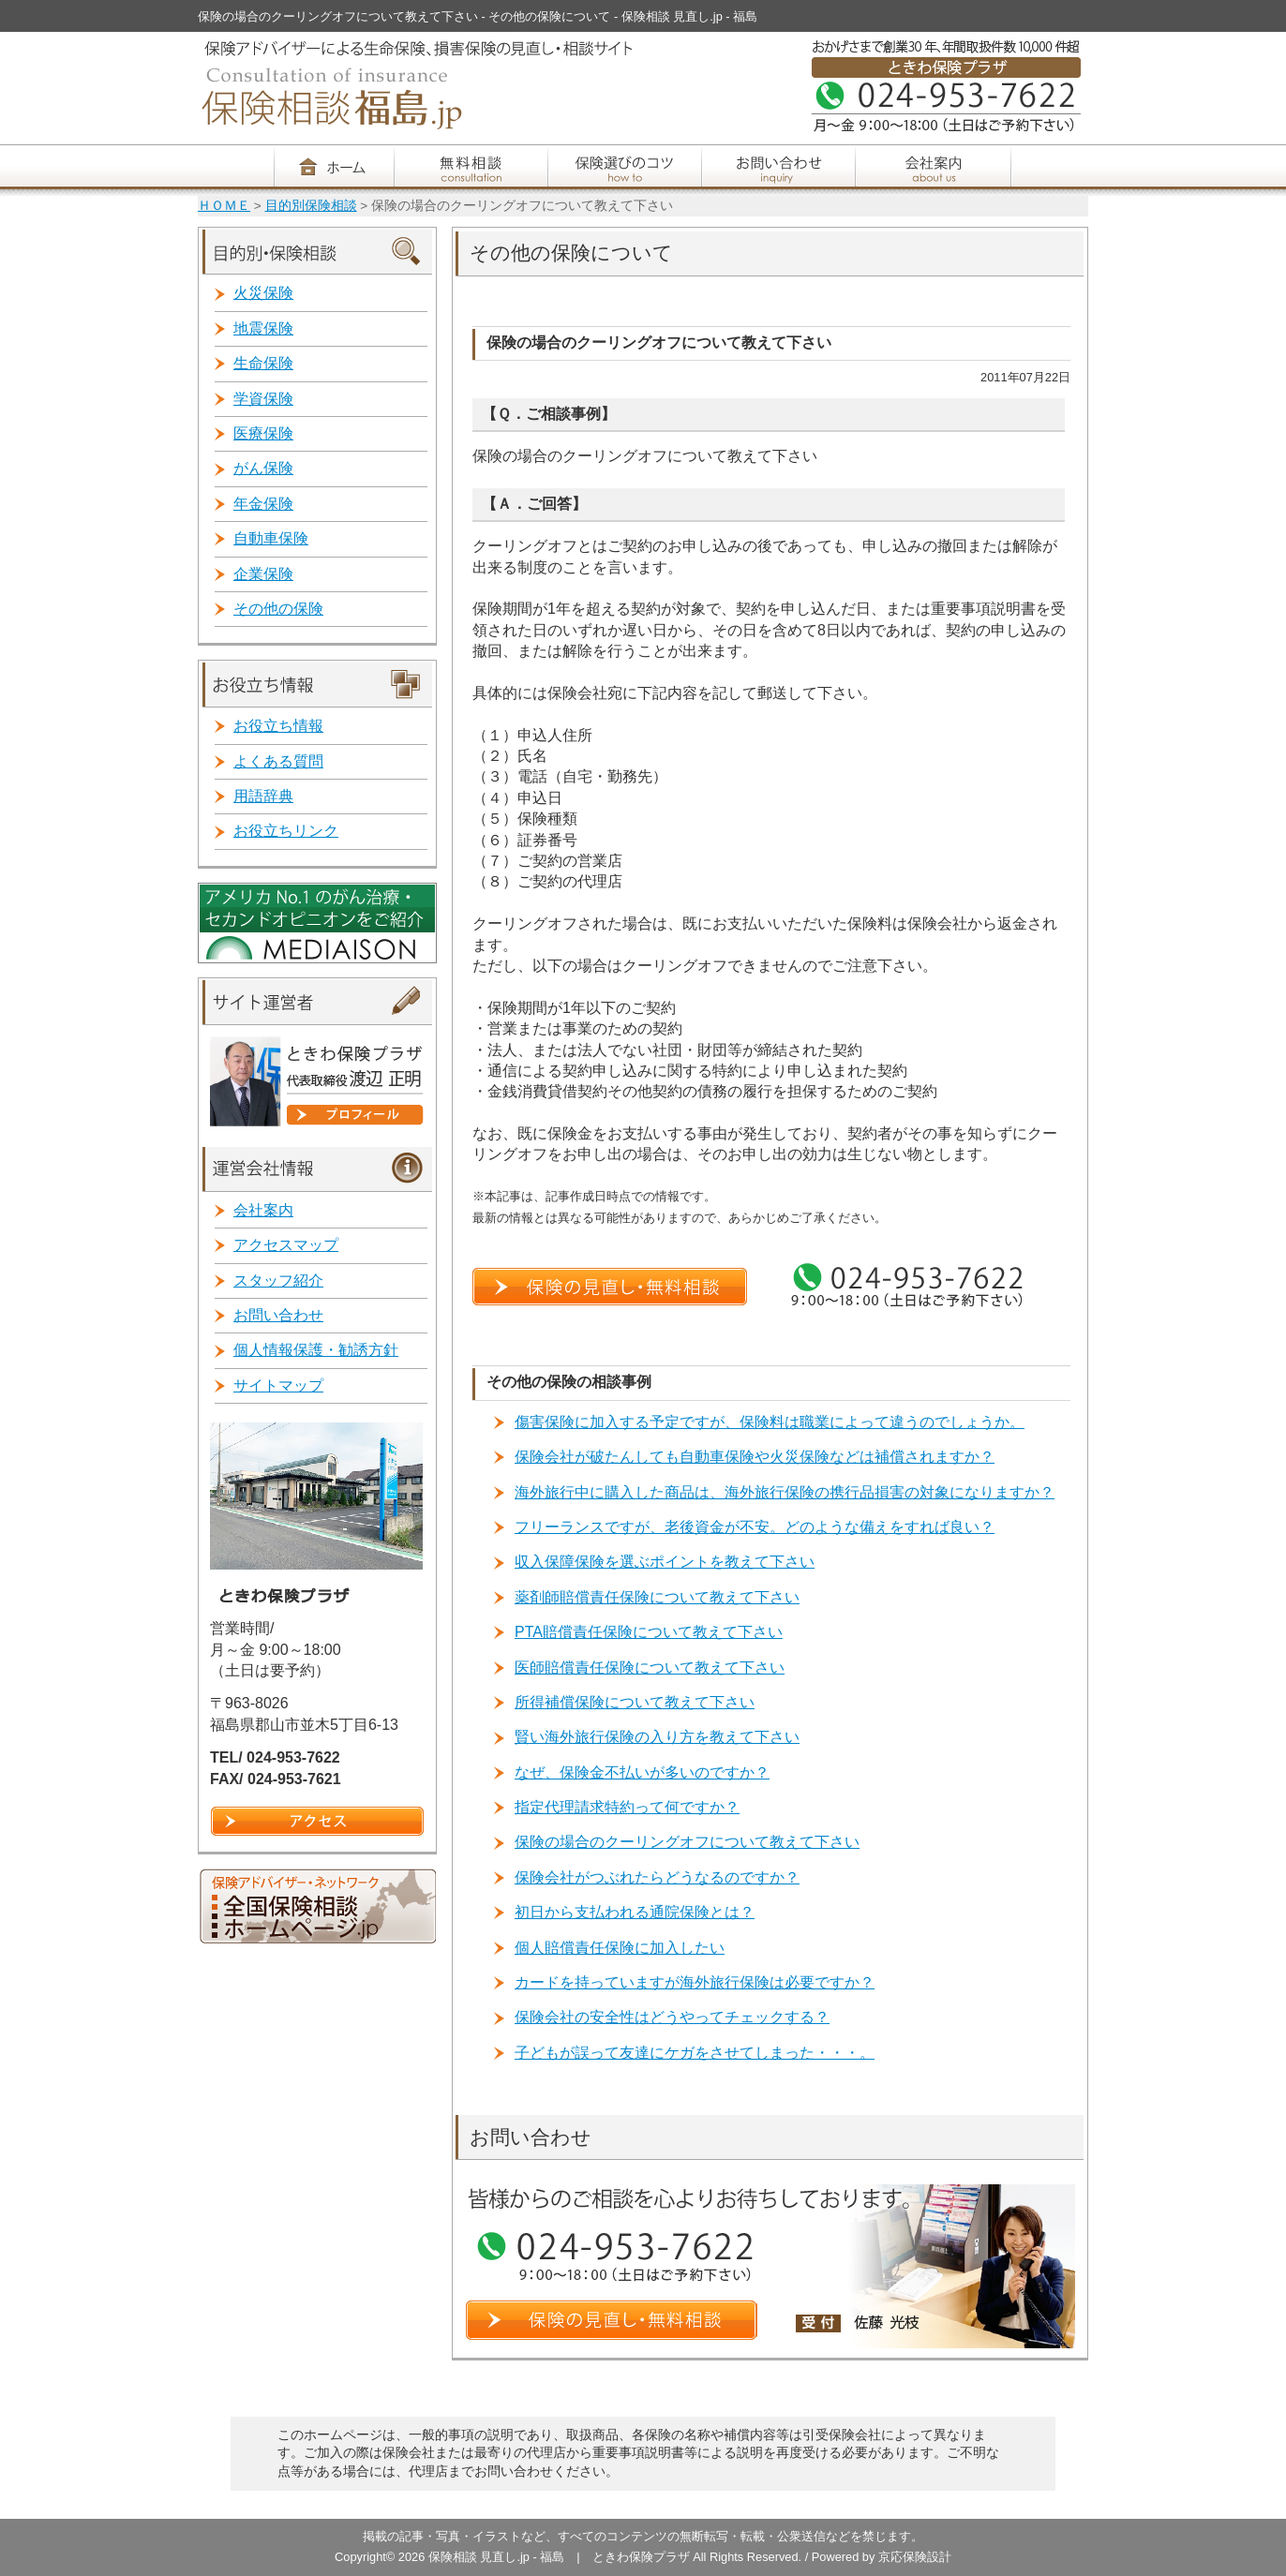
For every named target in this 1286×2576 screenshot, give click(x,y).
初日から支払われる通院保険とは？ (635, 1912)
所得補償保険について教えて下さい (635, 1702)
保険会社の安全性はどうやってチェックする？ (672, 2017)
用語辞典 (263, 796)
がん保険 (263, 468)
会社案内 (263, 1210)
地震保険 (263, 328)
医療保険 (263, 433)
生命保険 (263, 363)
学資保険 (263, 399)
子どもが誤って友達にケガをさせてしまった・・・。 (695, 2053)
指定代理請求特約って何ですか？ (627, 1807)
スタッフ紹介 (278, 1280)
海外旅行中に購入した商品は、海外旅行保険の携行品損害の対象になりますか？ (784, 1492)
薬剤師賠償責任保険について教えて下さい (657, 1597)
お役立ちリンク (285, 831)
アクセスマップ (285, 1245)
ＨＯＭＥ (224, 206)
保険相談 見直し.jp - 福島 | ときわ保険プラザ (560, 2557)
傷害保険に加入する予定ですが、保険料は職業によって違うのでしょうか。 (769, 1422)
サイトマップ (278, 1385)
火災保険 (263, 293)
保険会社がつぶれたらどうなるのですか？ (657, 1877)
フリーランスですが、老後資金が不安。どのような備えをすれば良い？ (754, 1527)
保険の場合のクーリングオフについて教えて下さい (687, 1842)
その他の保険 (278, 609)
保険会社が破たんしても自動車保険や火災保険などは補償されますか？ (754, 1457)
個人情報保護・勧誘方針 (315, 1350)
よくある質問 (278, 761)
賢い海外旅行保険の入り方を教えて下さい (657, 1737)
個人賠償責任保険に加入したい (620, 1948)
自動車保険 (270, 538)
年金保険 (263, 504)
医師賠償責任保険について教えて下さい (650, 1667)
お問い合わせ (278, 1315)
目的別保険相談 (311, 206)
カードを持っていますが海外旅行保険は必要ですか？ (695, 1982)
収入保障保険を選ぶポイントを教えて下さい (665, 1562)
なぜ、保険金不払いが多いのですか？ (642, 1772)
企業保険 (263, 574)
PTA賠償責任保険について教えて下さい (649, 1632)
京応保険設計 (914, 2557)
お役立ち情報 (278, 726)
